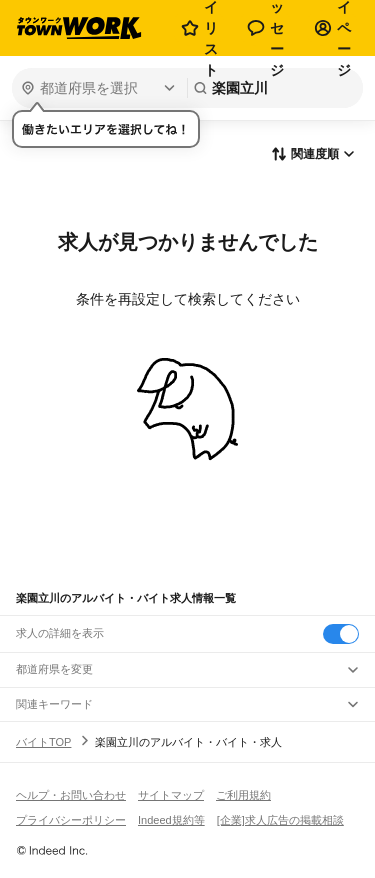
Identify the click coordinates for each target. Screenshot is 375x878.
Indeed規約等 (171, 820)
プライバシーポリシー (71, 820)
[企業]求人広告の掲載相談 (280, 820)
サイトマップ (171, 795)
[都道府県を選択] (97, 88)
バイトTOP (43, 742)
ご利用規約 (243, 795)
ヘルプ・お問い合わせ (71, 795)
